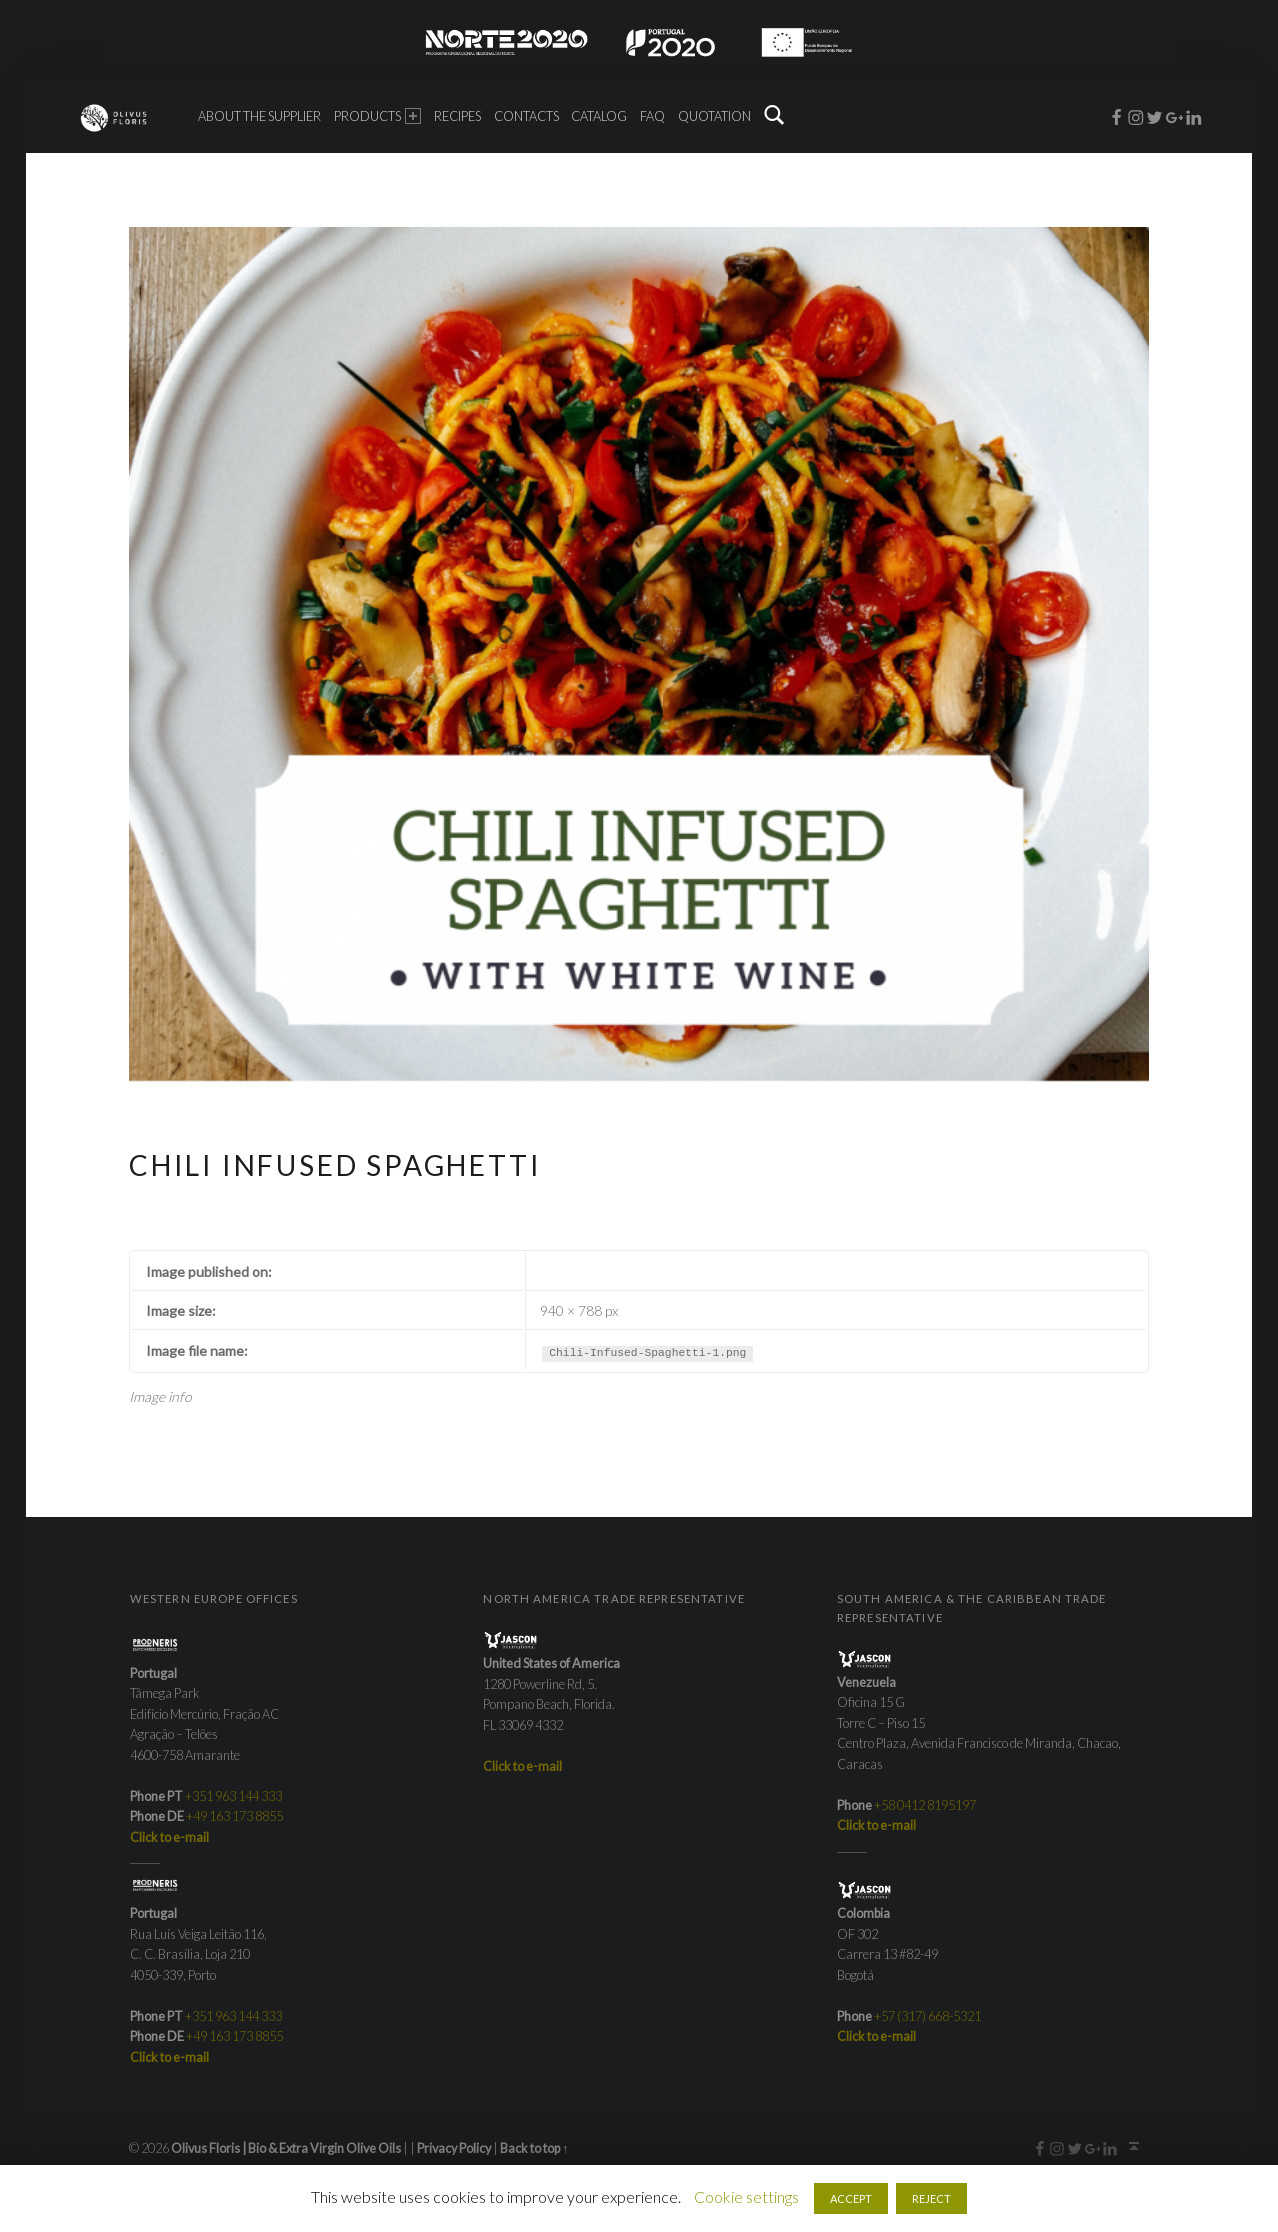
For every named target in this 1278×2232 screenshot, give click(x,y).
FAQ (652, 116)
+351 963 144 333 (233, 1796)
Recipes (457, 116)
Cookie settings (746, 2196)
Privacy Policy (454, 2148)
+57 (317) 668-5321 (927, 2016)
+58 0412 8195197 (925, 1805)
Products (378, 116)
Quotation (714, 116)
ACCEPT (851, 2198)
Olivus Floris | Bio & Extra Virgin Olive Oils (286, 2148)
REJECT (931, 2198)
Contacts (526, 116)
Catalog (599, 116)
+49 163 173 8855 (234, 1816)
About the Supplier (259, 116)
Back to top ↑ (534, 2148)
